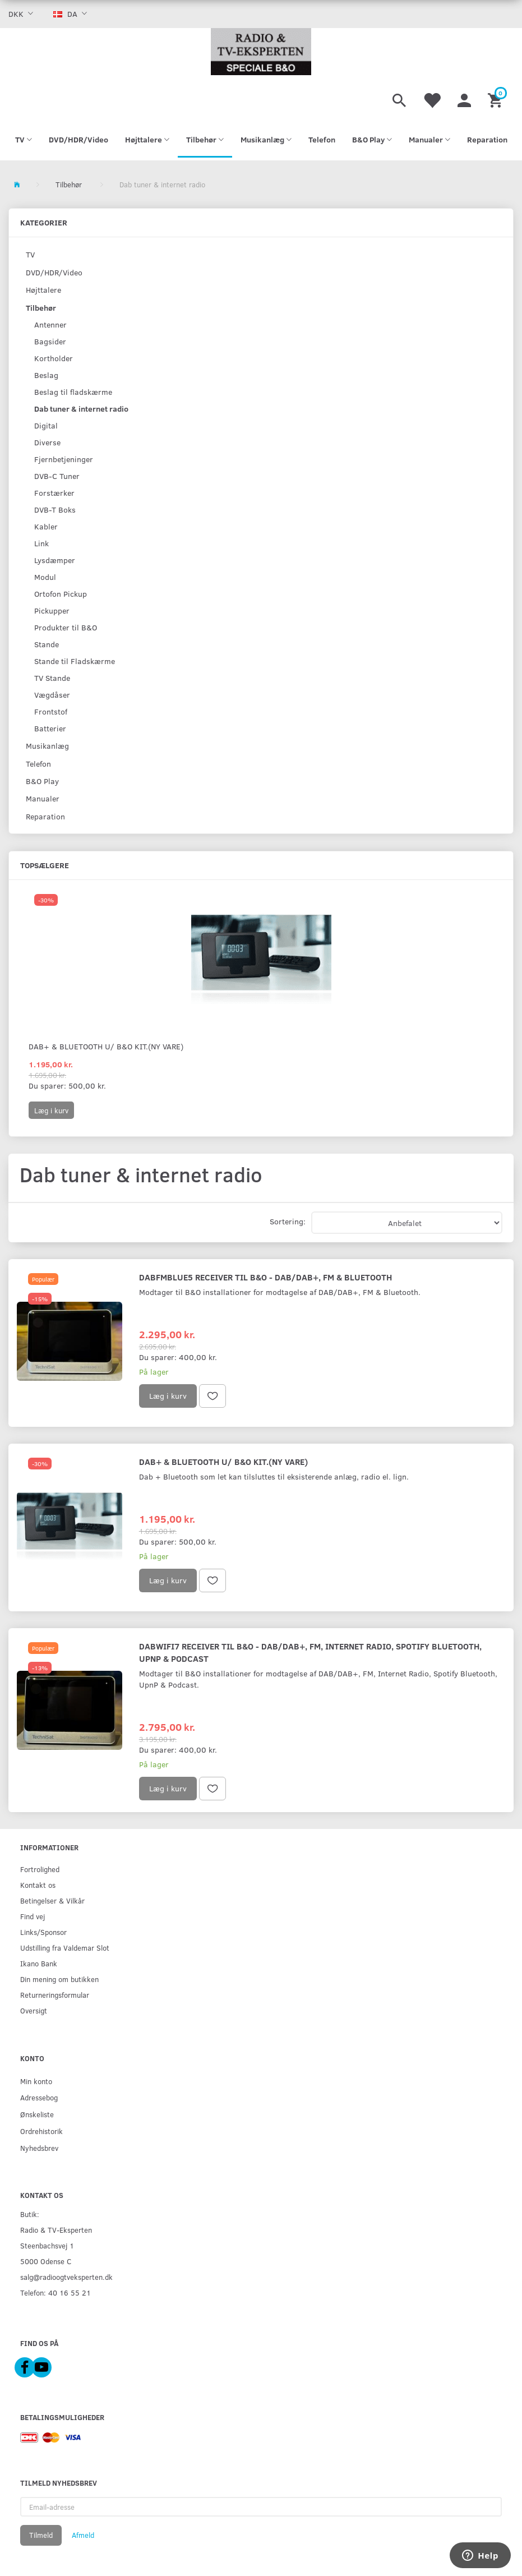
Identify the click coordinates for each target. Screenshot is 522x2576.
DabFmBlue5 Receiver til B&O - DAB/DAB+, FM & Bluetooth (265, 1277)
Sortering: (288, 1221)
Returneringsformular (54, 1994)
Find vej (32, 1916)
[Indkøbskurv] (496, 98)
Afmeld (83, 2535)
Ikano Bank (38, 1963)
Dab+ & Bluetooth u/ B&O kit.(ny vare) (106, 1046)
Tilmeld (41, 2535)
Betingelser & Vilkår (52, 1900)
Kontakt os (38, 1885)
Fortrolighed (39, 1869)
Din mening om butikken (59, 1979)
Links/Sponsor (43, 1932)
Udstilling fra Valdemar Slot (64, 1947)
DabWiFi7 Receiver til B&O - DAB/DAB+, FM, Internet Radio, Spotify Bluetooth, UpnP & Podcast (310, 1652)
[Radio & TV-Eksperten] (261, 51)
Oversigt (33, 2010)
